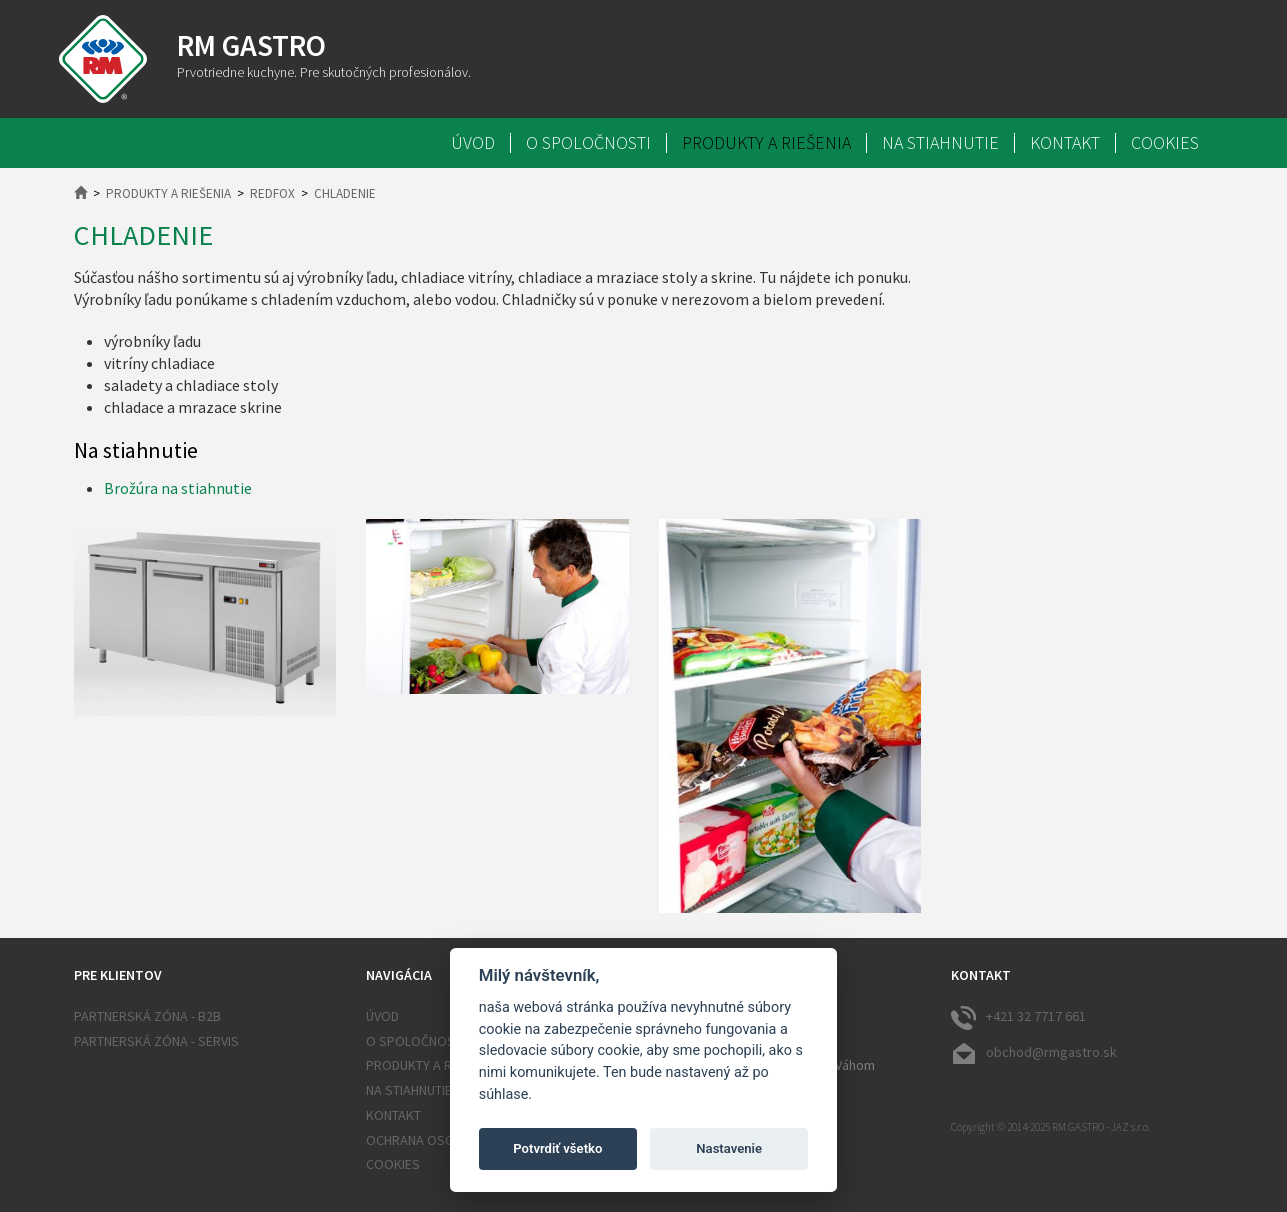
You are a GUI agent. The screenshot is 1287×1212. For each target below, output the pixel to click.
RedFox (272, 193)
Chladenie (345, 193)
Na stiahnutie (940, 143)
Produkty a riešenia (766, 143)
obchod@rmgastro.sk (1034, 1053)
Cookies (1165, 143)
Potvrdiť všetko (557, 1148)
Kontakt (1065, 143)
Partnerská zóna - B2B (147, 1016)
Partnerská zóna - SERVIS (156, 1041)
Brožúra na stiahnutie (178, 488)
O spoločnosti (588, 143)
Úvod (473, 143)
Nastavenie (729, 1148)
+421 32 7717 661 (1018, 1017)
